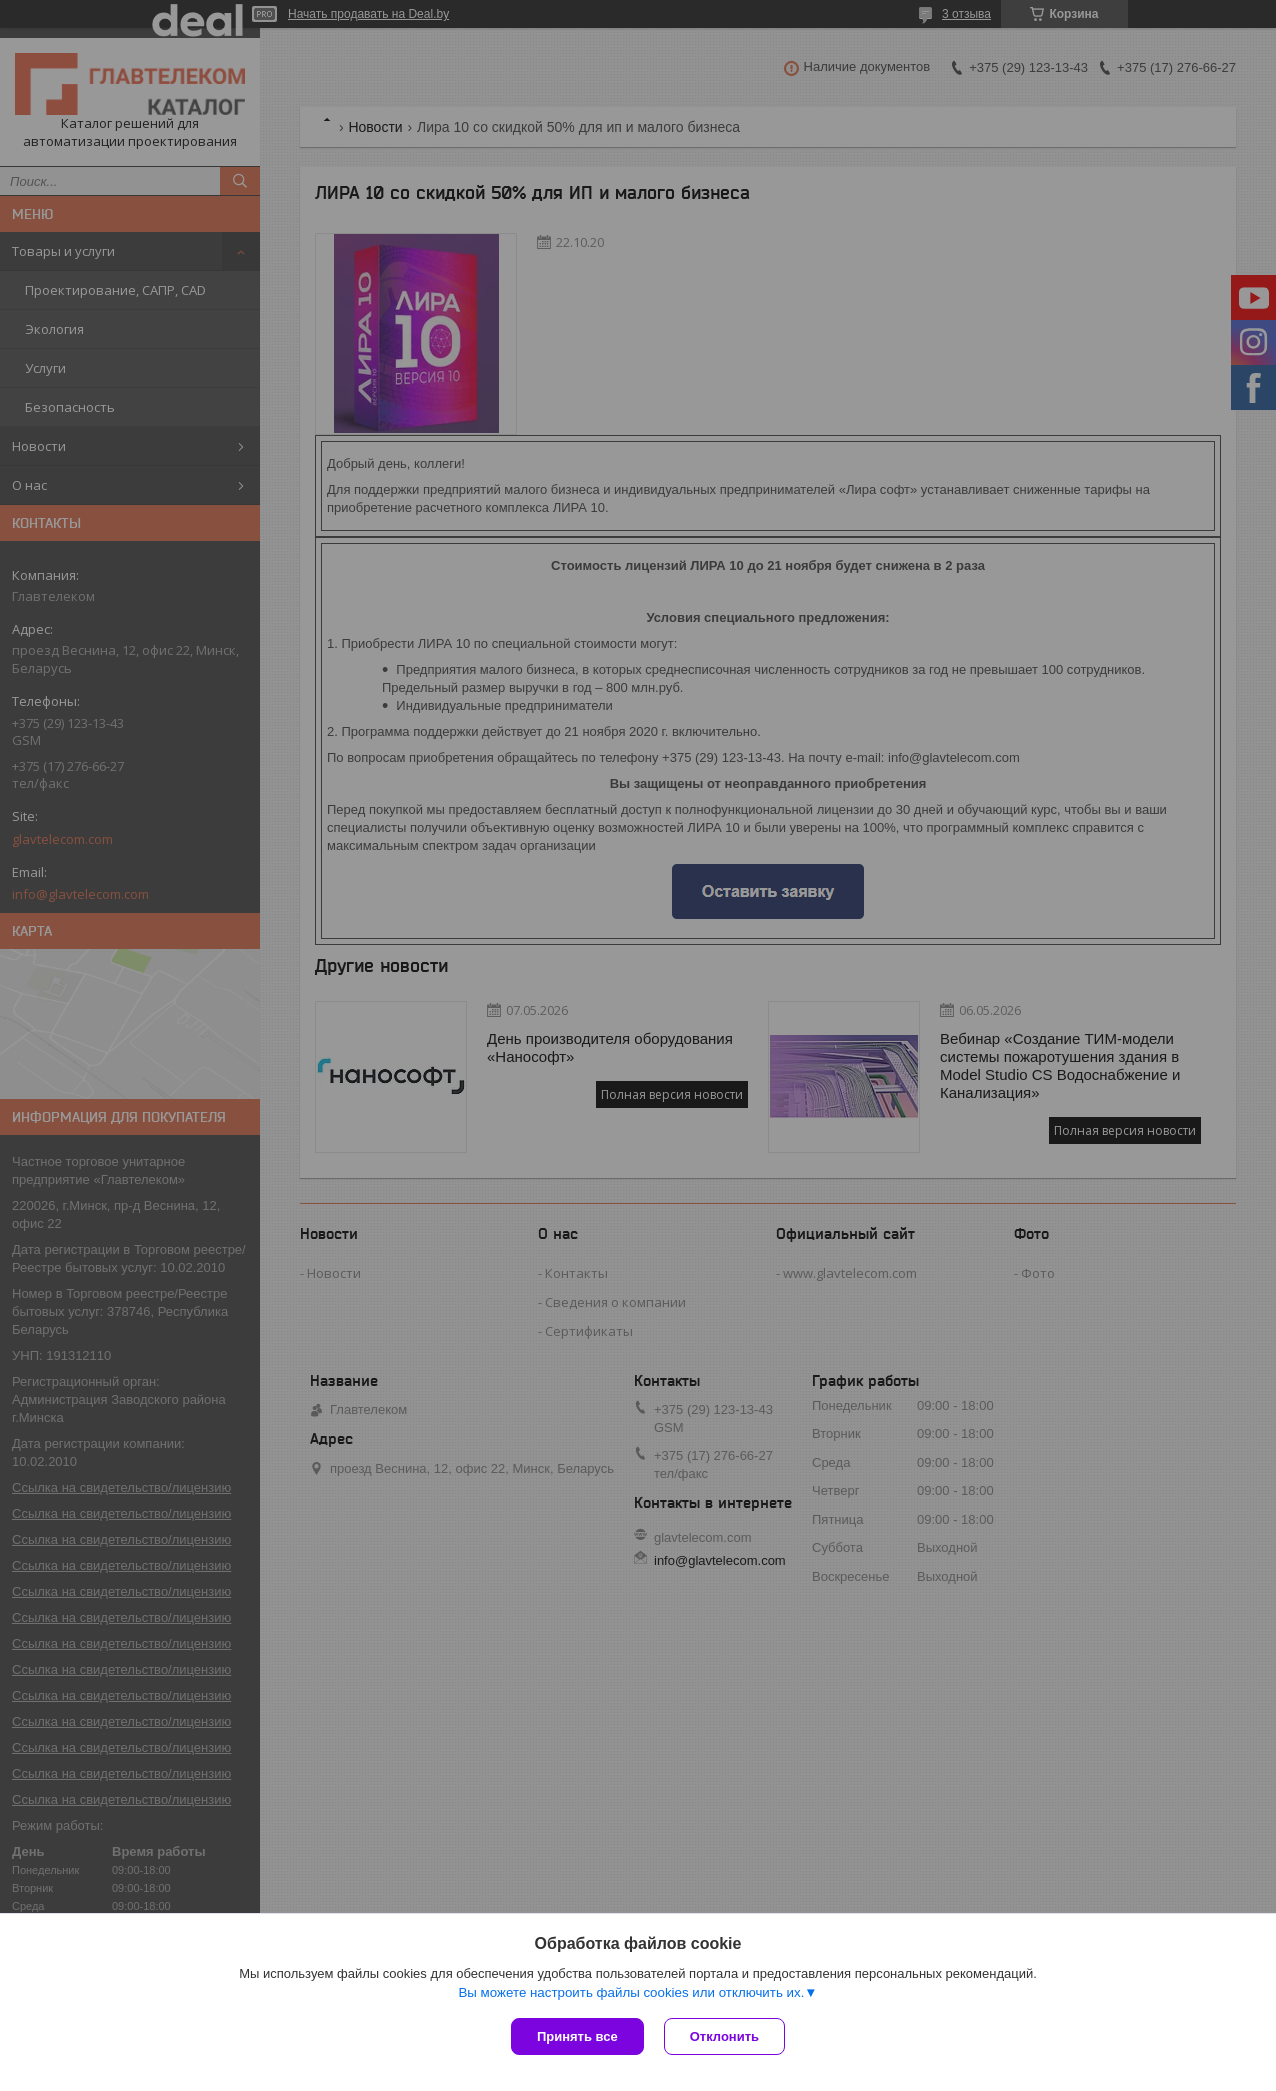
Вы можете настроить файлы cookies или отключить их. (631, 1992)
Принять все (577, 2036)
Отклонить (724, 2036)
